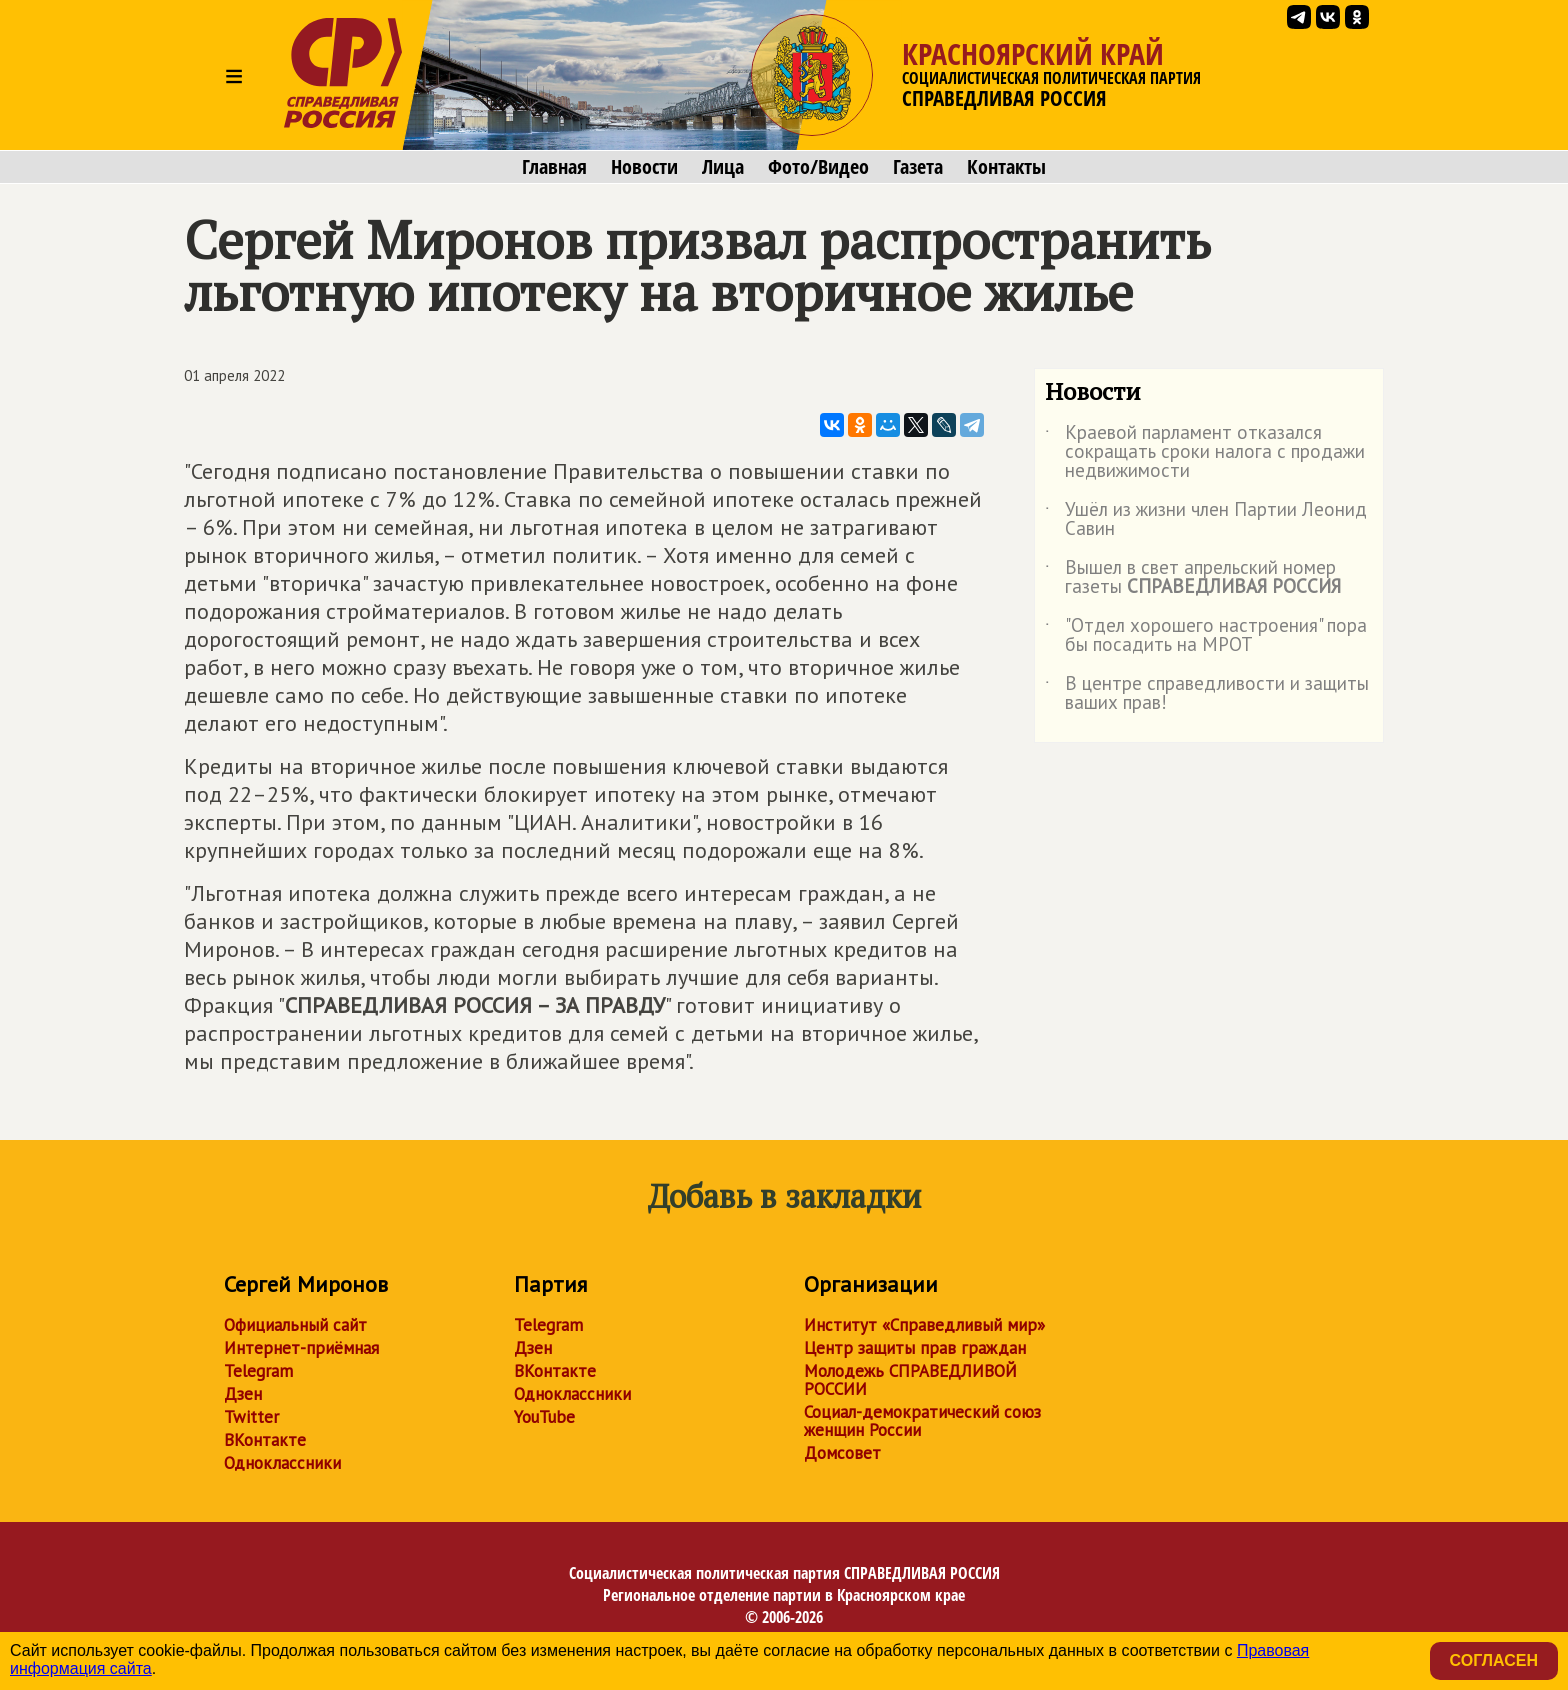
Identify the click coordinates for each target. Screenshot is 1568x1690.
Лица (723, 167)
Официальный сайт (295, 1325)
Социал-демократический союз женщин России (922, 1421)
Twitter (251, 1417)
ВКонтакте (265, 1440)
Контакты (1006, 167)
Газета (918, 167)
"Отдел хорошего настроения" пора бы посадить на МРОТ (1206, 636)
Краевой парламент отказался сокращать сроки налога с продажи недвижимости (1205, 452)
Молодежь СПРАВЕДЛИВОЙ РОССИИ (910, 1380)
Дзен (243, 1394)
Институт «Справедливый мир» (924, 1325)
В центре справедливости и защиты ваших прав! (1207, 694)
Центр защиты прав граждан (915, 1348)
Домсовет (842, 1453)
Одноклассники (282, 1463)
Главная (554, 167)
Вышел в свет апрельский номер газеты (1193, 578)
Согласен (1494, 1660)
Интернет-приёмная (301, 1348)
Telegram (258, 1371)
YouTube (544, 1417)
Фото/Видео (818, 167)
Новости (644, 167)
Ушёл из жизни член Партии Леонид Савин (1206, 520)
